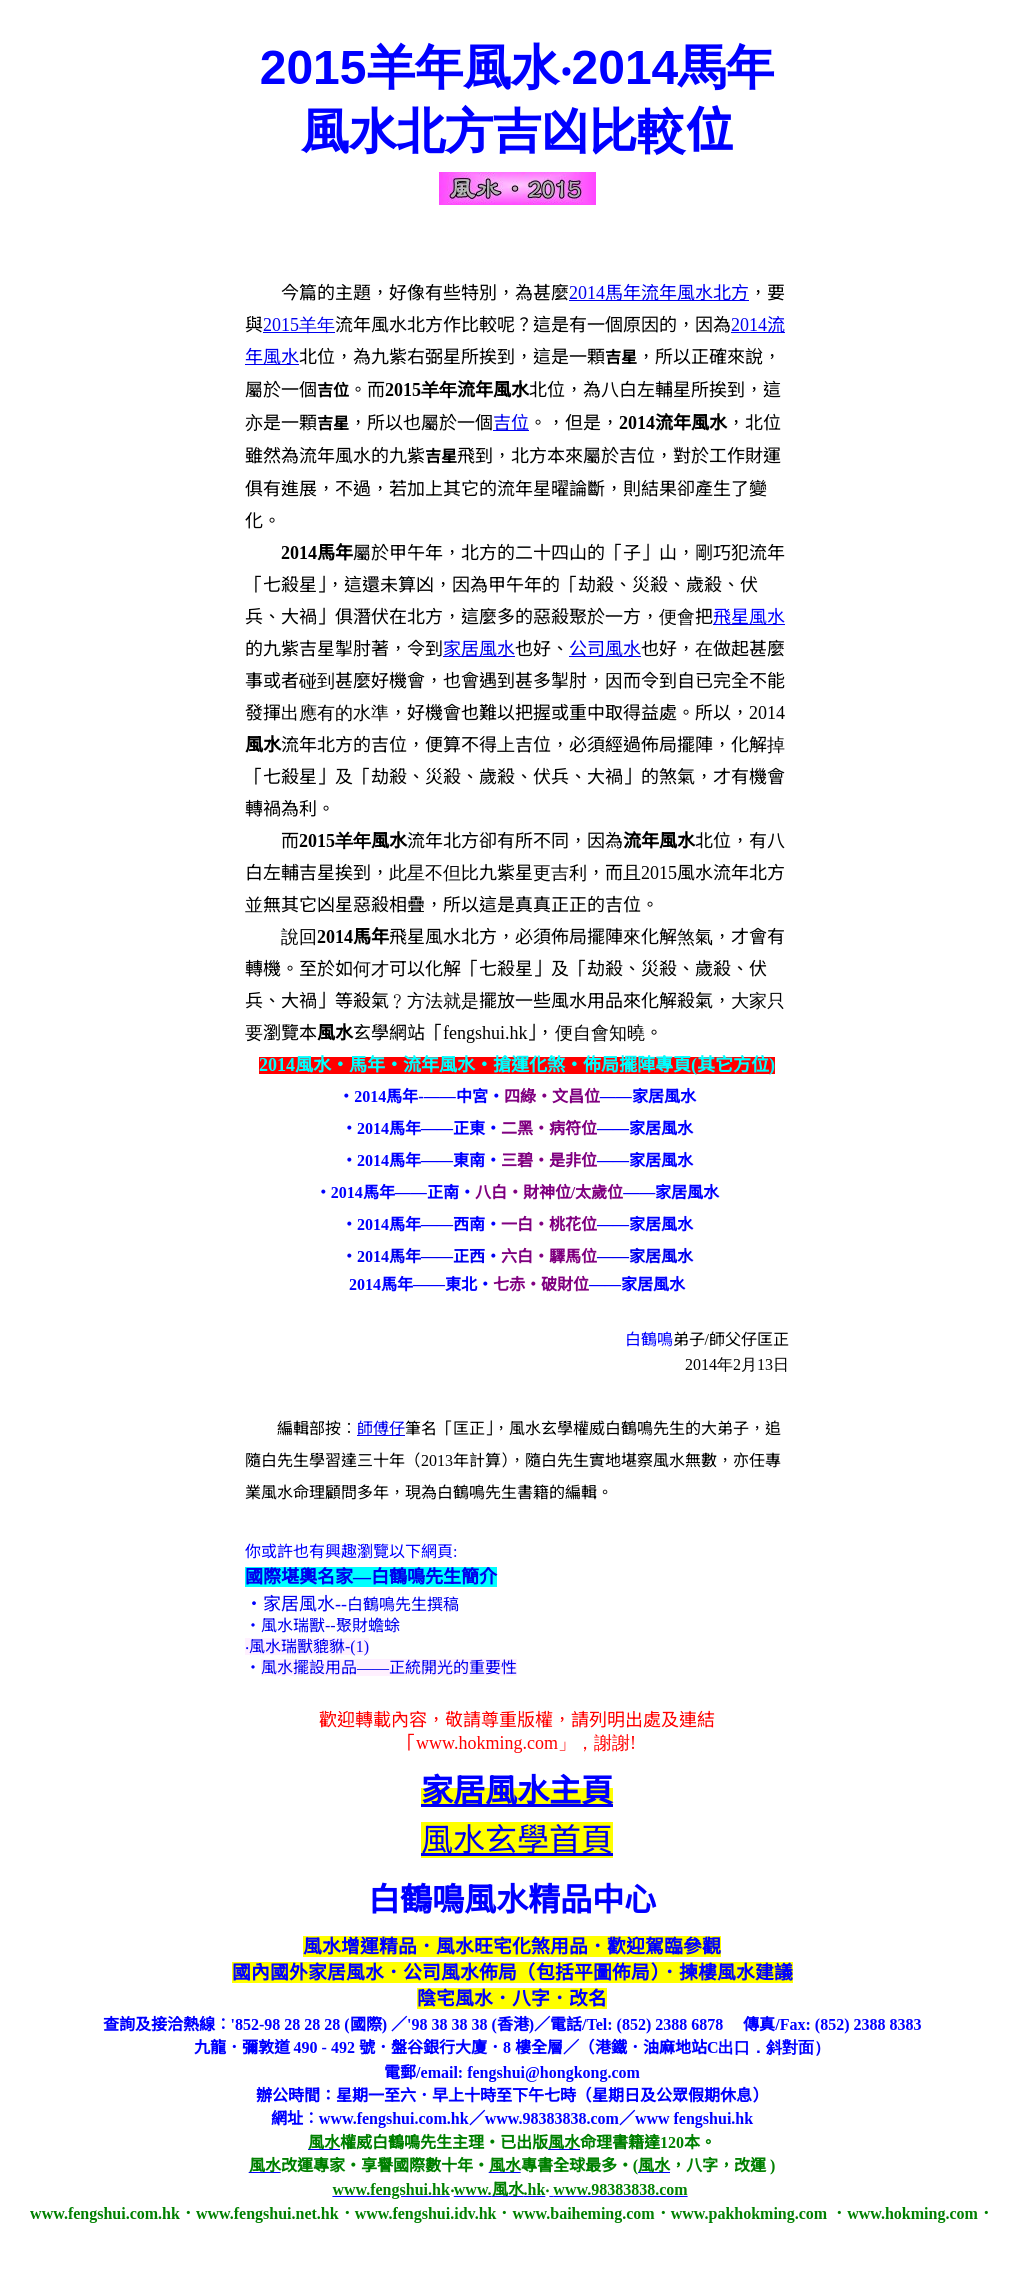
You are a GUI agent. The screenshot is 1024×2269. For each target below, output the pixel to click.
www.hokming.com (487, 1743)
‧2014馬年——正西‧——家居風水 (517, 1256)
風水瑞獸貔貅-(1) (309, 1646)
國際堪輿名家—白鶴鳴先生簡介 (371, 1577)
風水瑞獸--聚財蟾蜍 (330, 1625)
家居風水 (479, 649)
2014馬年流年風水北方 (659, 293)
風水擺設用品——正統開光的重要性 (389, 1667)
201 (299, 325)
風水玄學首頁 (517, 1840)
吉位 (511, 423)
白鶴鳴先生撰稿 (403, 1604)
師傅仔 (381, 1428)
